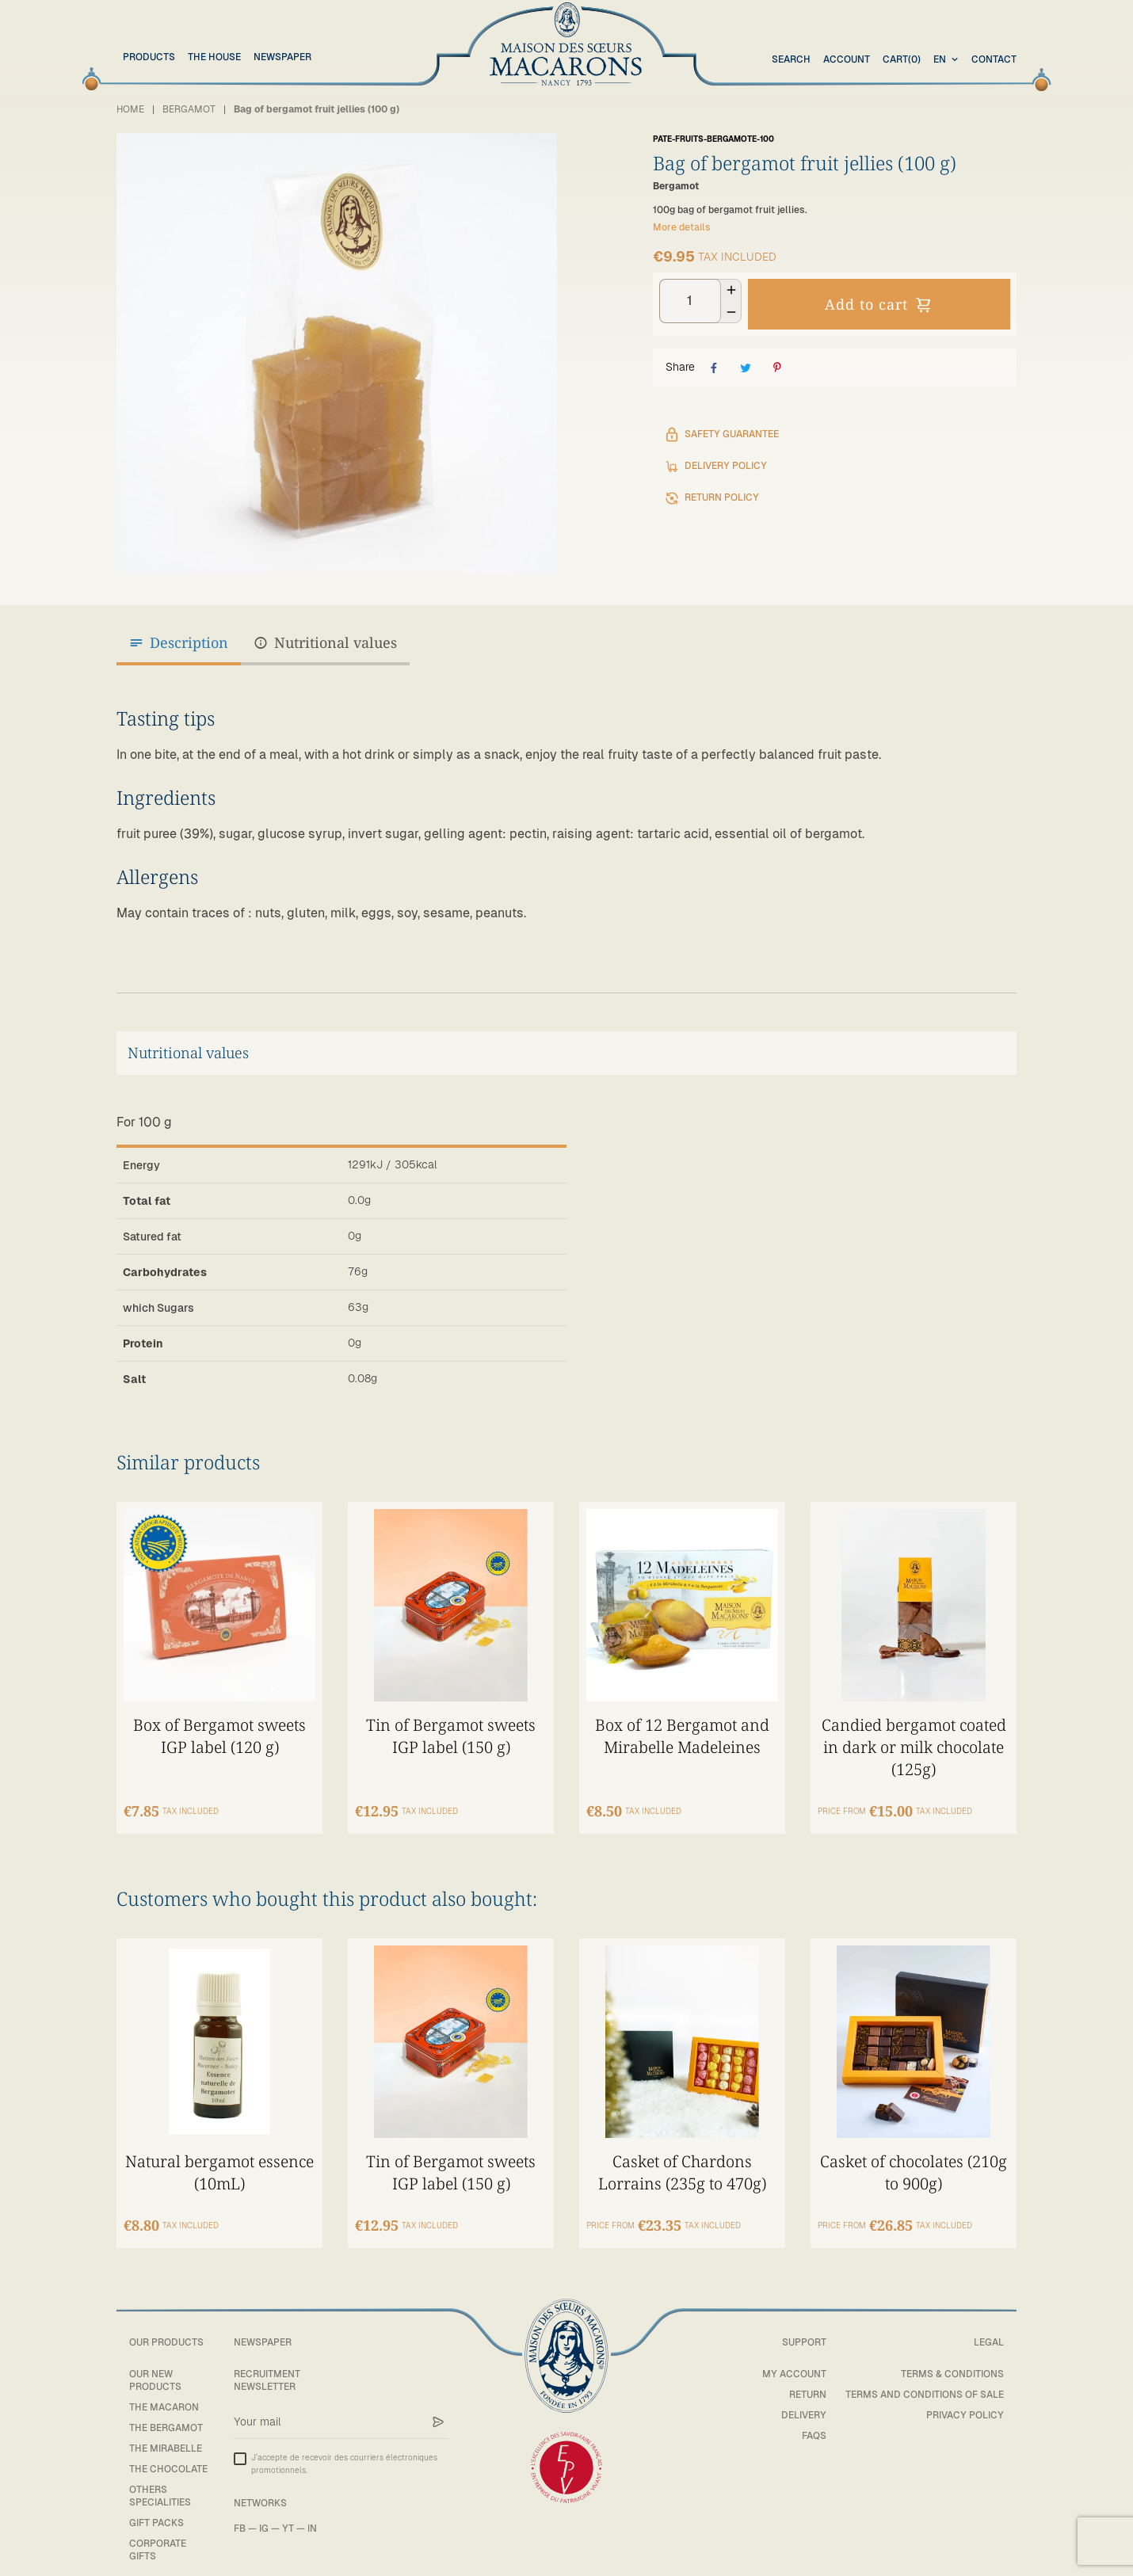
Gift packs (156, 2507)
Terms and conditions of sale (924, 2379)
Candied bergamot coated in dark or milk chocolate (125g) (914, 1726)
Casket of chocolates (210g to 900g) (914, 2151)
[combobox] (947, 60)
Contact (994, 59)
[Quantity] (690, 301)
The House (214, 57)
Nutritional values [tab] (325, 643)
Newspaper (282, 57)
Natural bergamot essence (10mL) (219, 2151)
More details (682, 227)
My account (794, 2359)
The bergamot (166, 2412)
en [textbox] (939, 59)
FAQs (814, 2420)
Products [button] (149, 57)
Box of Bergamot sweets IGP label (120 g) (219, 1714)
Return (807, 2379)
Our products (166, 2327)
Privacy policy (965, 2400)
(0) (902, 60)
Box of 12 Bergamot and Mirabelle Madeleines (682, 1714)
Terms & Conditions (952, 2359)
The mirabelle (165, 2433)
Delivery (803, 2400)
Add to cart (879, 304)
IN (312, 2513)
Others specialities (160, 2481)
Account (846, 59)
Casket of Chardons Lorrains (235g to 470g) (682, 2151)
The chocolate (168, 2454)
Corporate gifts (157, 2534)
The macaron (164, 2392)
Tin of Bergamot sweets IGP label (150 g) (451, 1714)
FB (240, 2513)
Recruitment (267, 2359)
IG (264, 2513)
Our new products (155, 2365)
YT (288, 2513)
